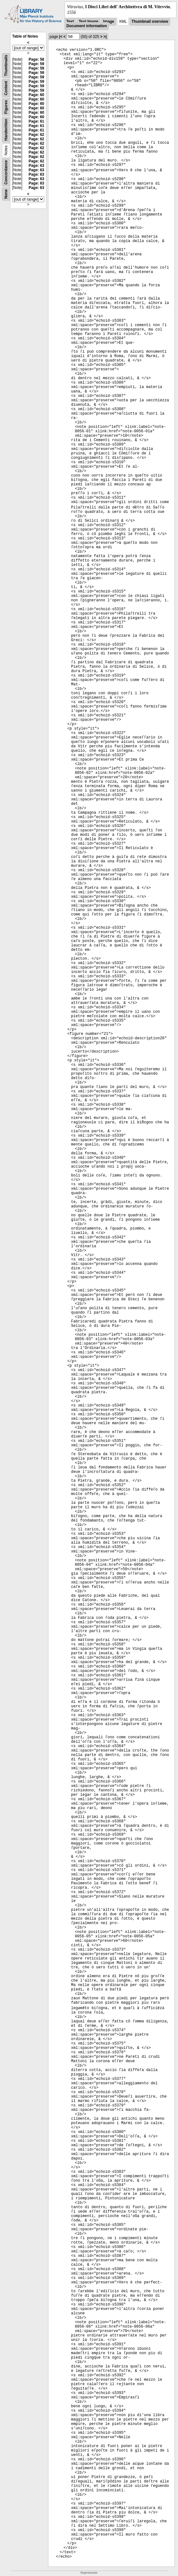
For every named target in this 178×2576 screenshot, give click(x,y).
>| (105, 36)
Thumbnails (6, 65)
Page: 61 (36, 121)
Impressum (89, 2572)
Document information (86, 26)
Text (70, 21)
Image (108, 21)
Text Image (88, 21)
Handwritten (6, 130)
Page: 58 (36, 59)
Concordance (6, 172)
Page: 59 (36, 64)
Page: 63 (36, 165)
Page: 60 (36, 95)
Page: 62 (36, 134)
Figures (6, 107)
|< (60, 36)
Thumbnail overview (150, 21)
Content (6, 88)
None (6, 194)
